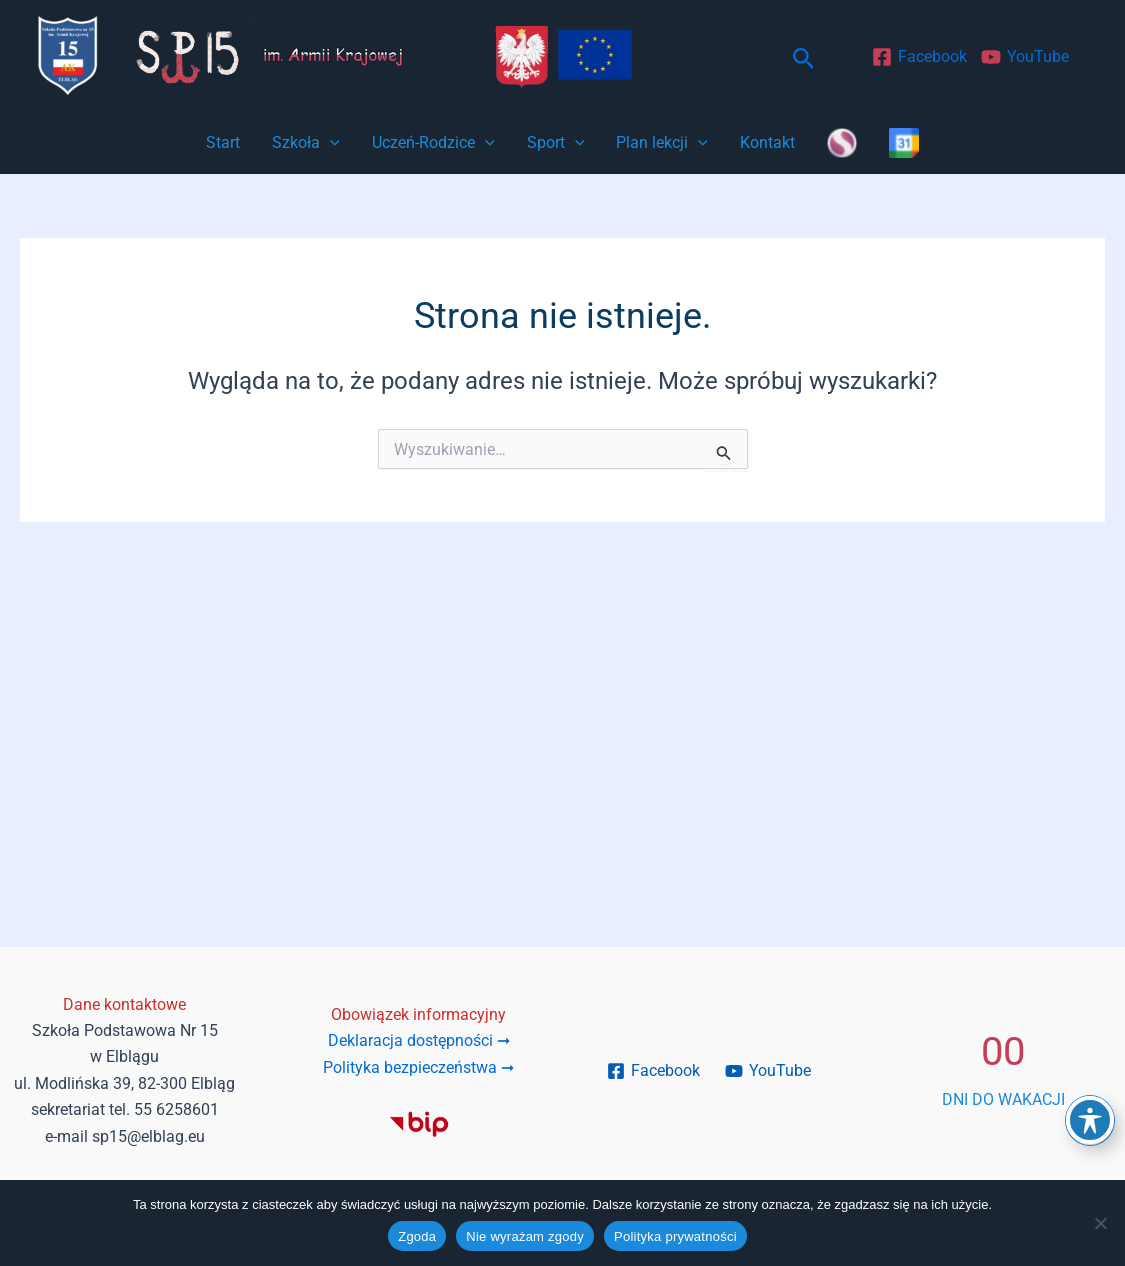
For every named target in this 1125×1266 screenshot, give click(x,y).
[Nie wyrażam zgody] (1100, 1223)
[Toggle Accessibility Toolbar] (1090, 1120)
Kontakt (767, 142)
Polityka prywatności (675, 1236)
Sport (556, 143)
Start (223, 142)
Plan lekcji (662, 143)
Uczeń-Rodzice (433, 143)
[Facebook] (919, 57)
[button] (804, 59)
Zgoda (417, 1236)
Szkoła (306, 143)
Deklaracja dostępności (419, 1040)
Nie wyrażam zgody (525, 1236)
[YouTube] (1024, 57)
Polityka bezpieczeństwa (418, 1067)
